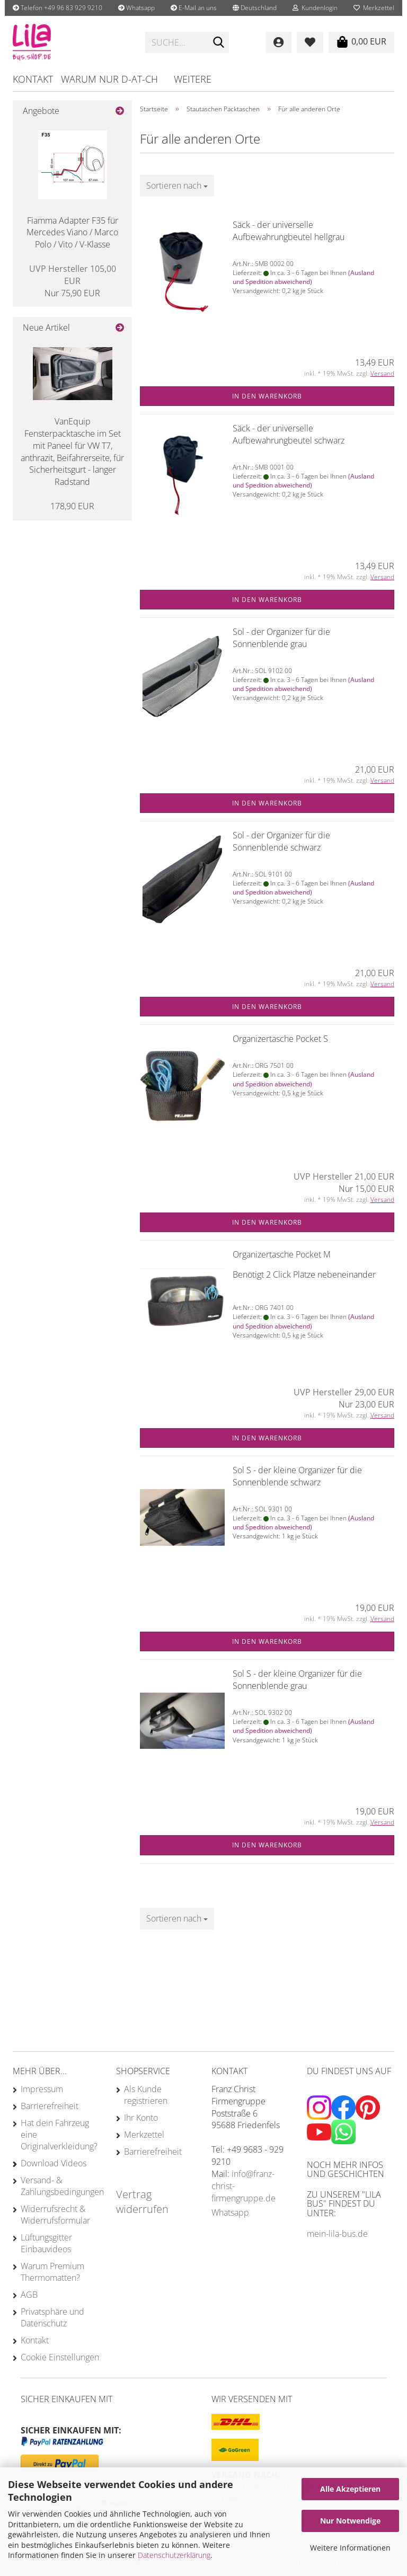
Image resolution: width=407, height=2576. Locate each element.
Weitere (192, 79)
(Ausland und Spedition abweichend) (303, 277)
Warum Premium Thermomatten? (52, 2271)
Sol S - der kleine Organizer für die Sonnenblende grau (297, 1680)
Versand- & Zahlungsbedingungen (60, 2186)
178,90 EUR (72, 506)
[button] (255, 8)
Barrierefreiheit (49, 2106)
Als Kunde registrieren (145, 2094)
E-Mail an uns (194, 7)
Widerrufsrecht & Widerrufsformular (55, 2214)
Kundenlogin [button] (315, 7)
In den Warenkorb (267, 396)
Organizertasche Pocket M (282, 1254)
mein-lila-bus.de (337, 2233)
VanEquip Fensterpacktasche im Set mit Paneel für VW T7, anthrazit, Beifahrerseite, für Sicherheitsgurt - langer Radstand (72, 451)
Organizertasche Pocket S (280, 1038)
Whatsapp (136, 7)
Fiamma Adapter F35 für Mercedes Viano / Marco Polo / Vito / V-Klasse (72, 233)
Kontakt (33, 79)
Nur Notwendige (350, 2521)
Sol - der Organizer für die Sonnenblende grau (281, 638)
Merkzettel (373, 7)
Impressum (42, 2089)
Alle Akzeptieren (350, 2489)
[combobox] (177, 186)
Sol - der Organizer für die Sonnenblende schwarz (281, 841)
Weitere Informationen (350, 2548)
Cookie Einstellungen (60, 2357)
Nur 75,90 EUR (72, 281)
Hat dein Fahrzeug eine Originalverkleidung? (59, 2134)
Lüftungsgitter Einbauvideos (46, 2243)
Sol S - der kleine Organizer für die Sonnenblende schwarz (297, 1476)
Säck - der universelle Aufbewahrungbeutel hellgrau (288, 231)
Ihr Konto (141, 2117)
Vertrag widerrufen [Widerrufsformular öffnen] (142, 2202)
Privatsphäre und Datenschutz (52, 2317)
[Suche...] (219, 43)
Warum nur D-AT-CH (109, 79)
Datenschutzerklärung (174, 2555)
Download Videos (53, 2163)
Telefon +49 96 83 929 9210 (57, 7)
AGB (29, 2294)
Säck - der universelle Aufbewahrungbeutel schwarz (288, 434)
